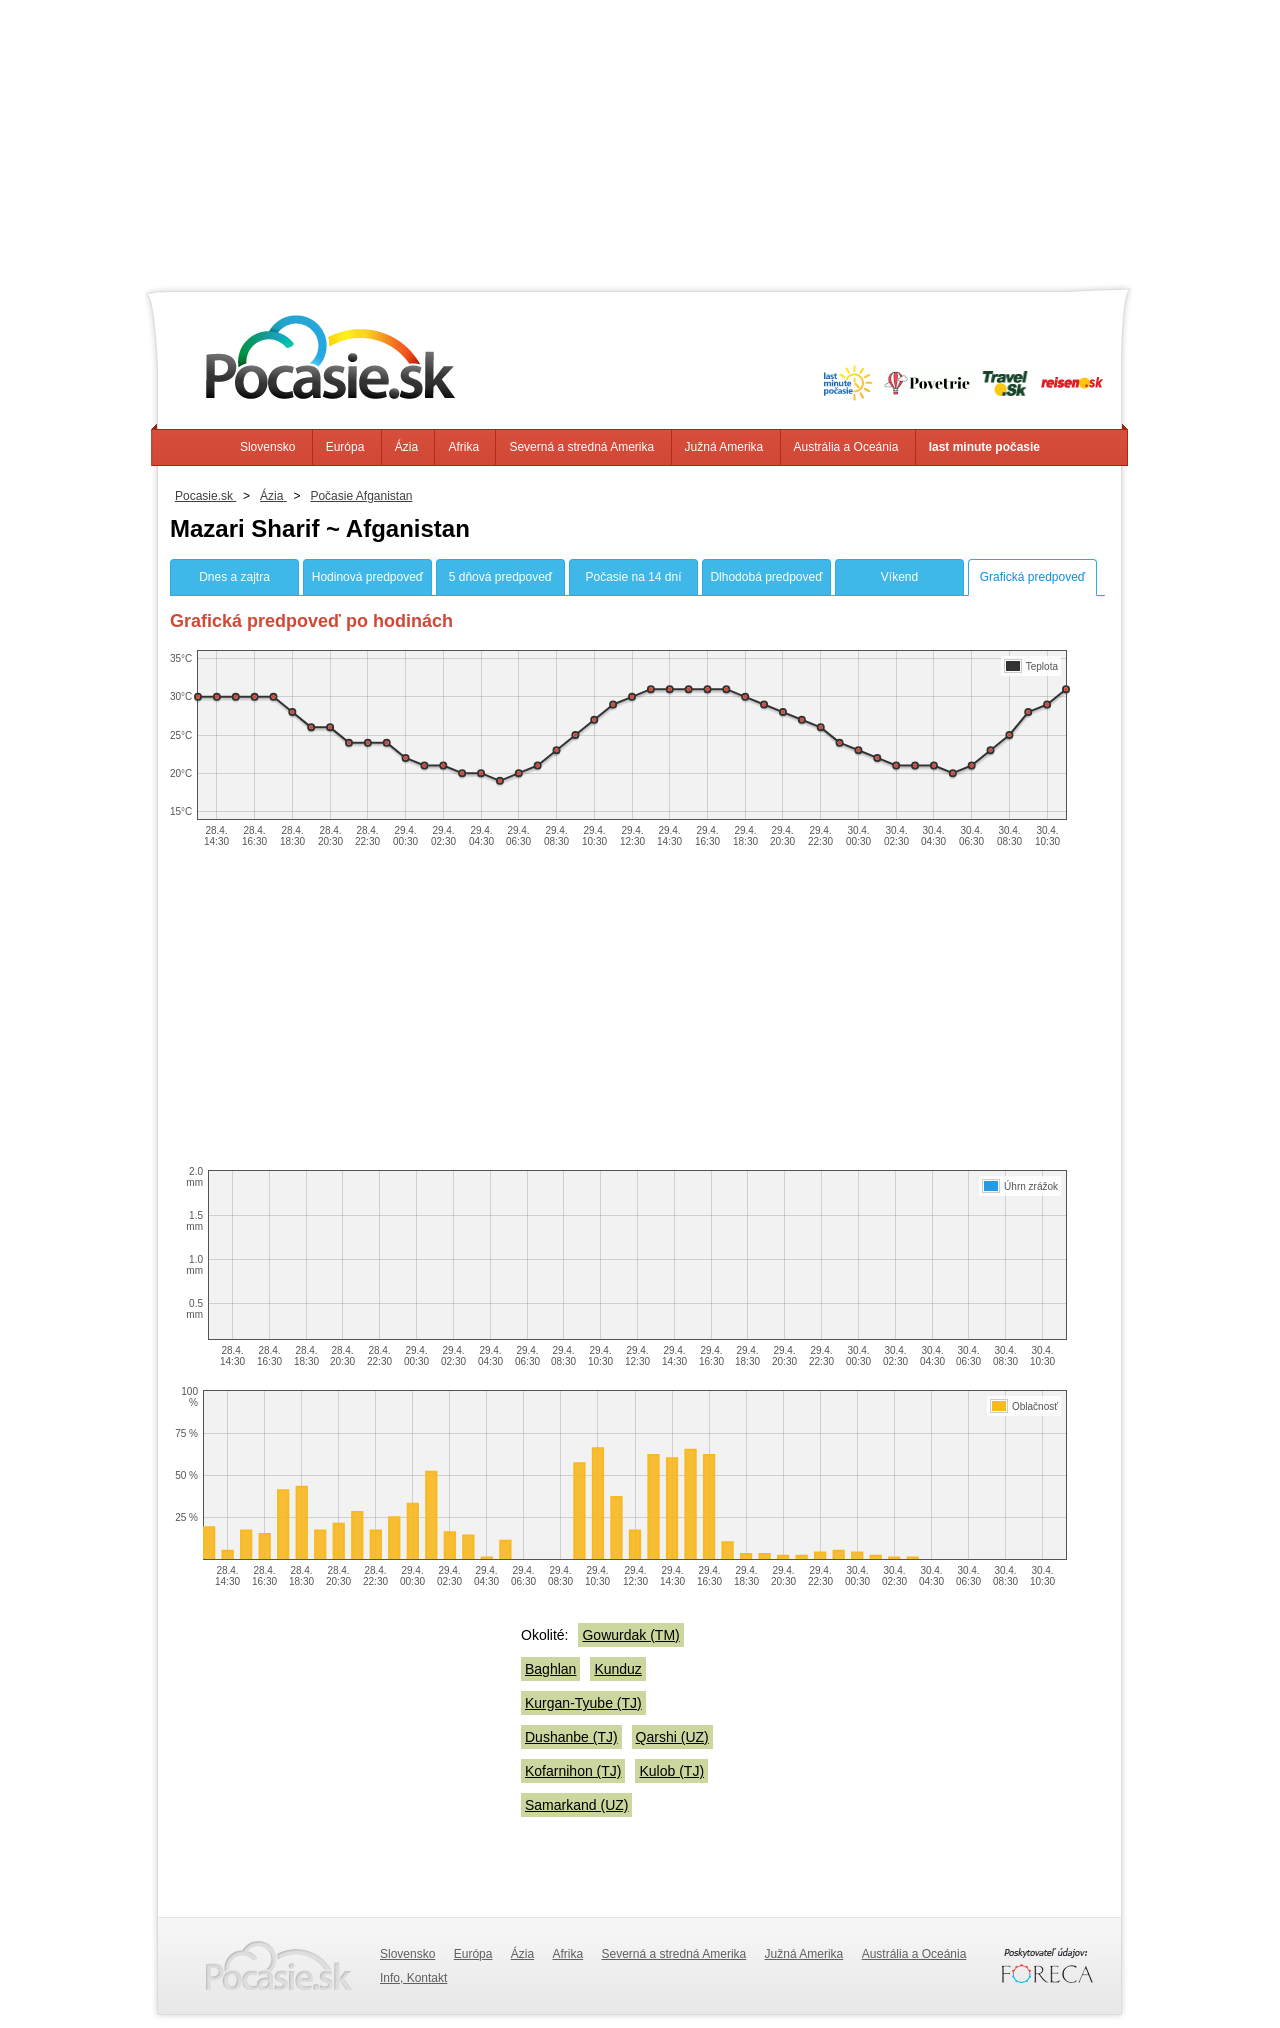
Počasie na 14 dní (633, 577)
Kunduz (617, 1669)
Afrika (463, 447)
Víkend (899, 577)
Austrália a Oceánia (846, 447)
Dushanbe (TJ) (571, 1737)
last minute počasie (984, 447)
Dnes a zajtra (234, 577)
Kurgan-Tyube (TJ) (583, 1703)
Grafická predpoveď (1032, 577)
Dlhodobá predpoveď (766, 577)
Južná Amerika (724, 447)
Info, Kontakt (413, 1978)
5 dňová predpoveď (500, 577)
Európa (345, 447)
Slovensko (267, 447)
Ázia (406, 447)
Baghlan (550, 1669)
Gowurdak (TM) (630, 1635)
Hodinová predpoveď (367, 577)
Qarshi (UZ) (672, 1737)
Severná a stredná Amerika (581, 447)
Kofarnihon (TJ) (573, 1771)
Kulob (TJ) (671, 1771)
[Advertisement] (640, 140)
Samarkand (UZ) (576, 1805)
